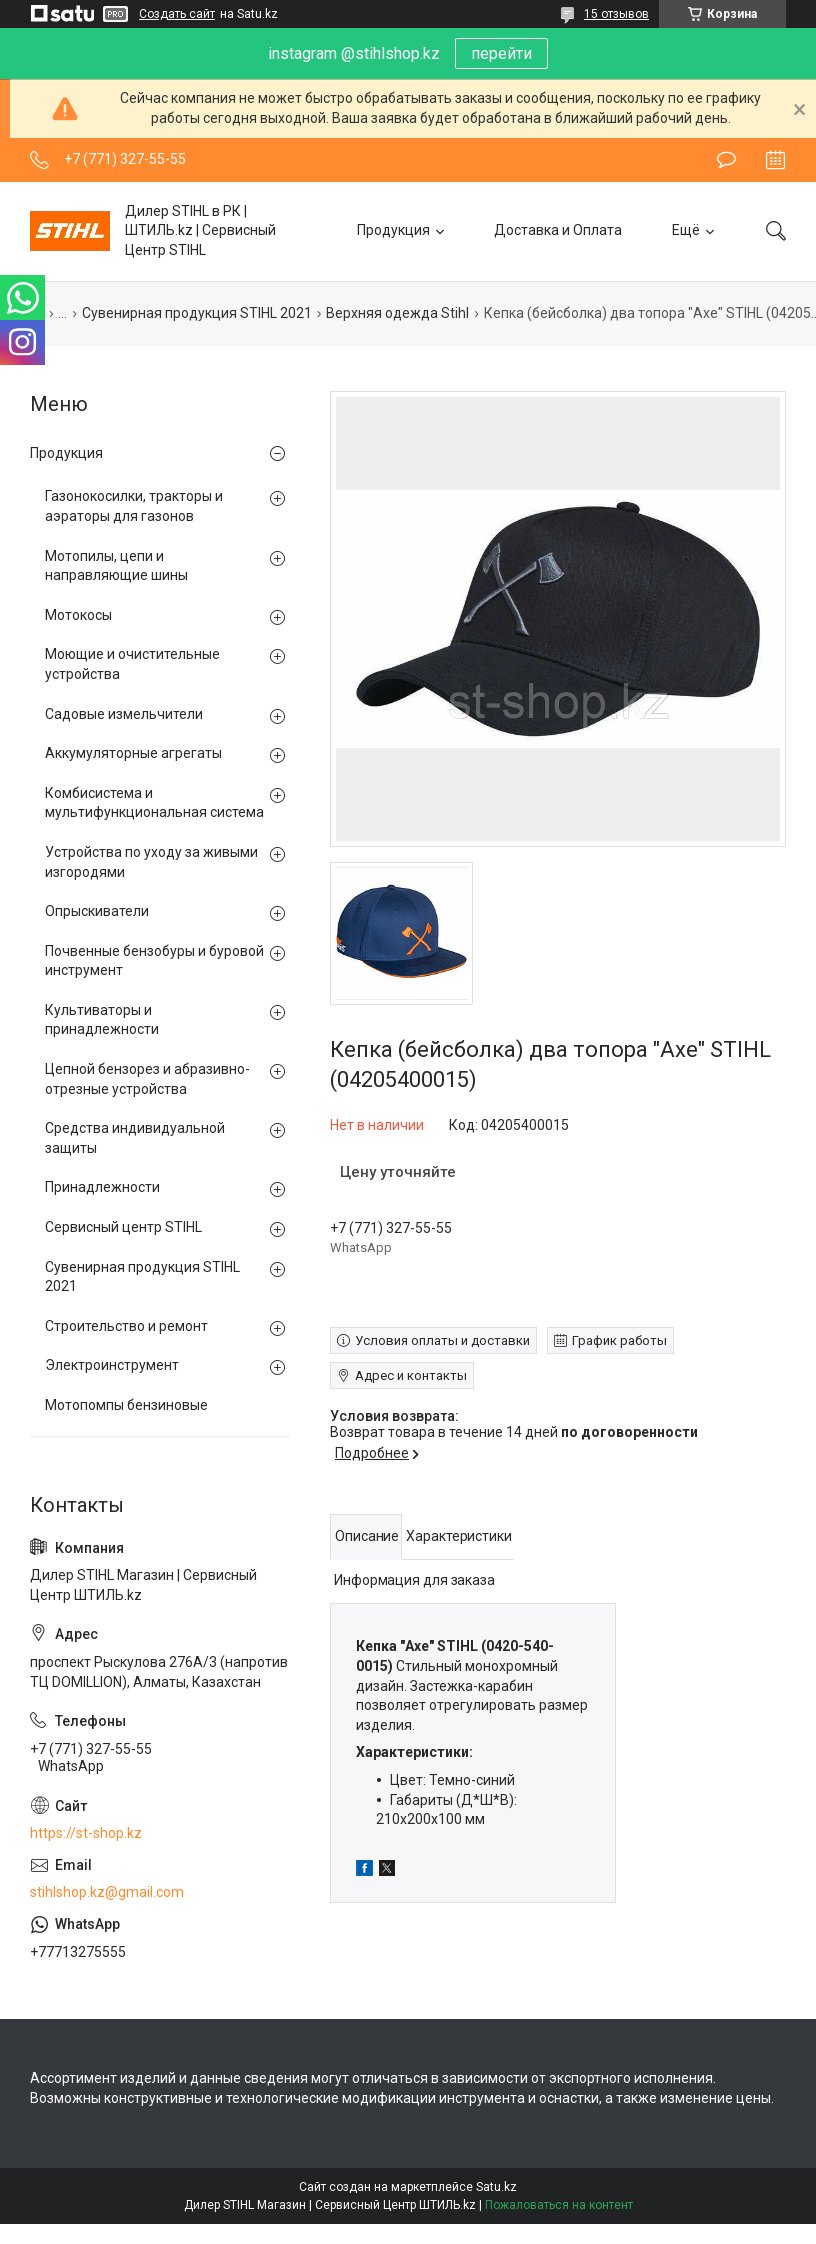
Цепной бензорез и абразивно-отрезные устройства (147, 1079)
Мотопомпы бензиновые (126, 1405)
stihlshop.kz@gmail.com (107, 1892)
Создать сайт (177, 14)
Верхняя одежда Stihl (397, 313)
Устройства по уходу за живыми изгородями (151, 862)
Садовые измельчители (124, 714)
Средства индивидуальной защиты (135, 1138)
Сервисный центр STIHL (123, 1227)
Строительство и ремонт (126, 1326)
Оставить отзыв (726, 160)
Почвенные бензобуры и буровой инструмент (154, 961)
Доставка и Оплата (558, 230)
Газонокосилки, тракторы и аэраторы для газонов (134, 506)
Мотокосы (78, 615)
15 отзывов (616, 14)
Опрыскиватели (97, 911)
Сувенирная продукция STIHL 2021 (197, 313)
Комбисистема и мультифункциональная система (154, 803)
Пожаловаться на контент (559, 2205)
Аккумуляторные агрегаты (133, 753)
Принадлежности (102, 1187)
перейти (501, 53)
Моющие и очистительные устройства (132, 664)
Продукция (393, 230)
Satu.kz (496, 2187)
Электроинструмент (112, 1365)
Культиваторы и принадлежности (102, 1020)
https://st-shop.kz (86, 1833)
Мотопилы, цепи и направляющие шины (116, 566)
